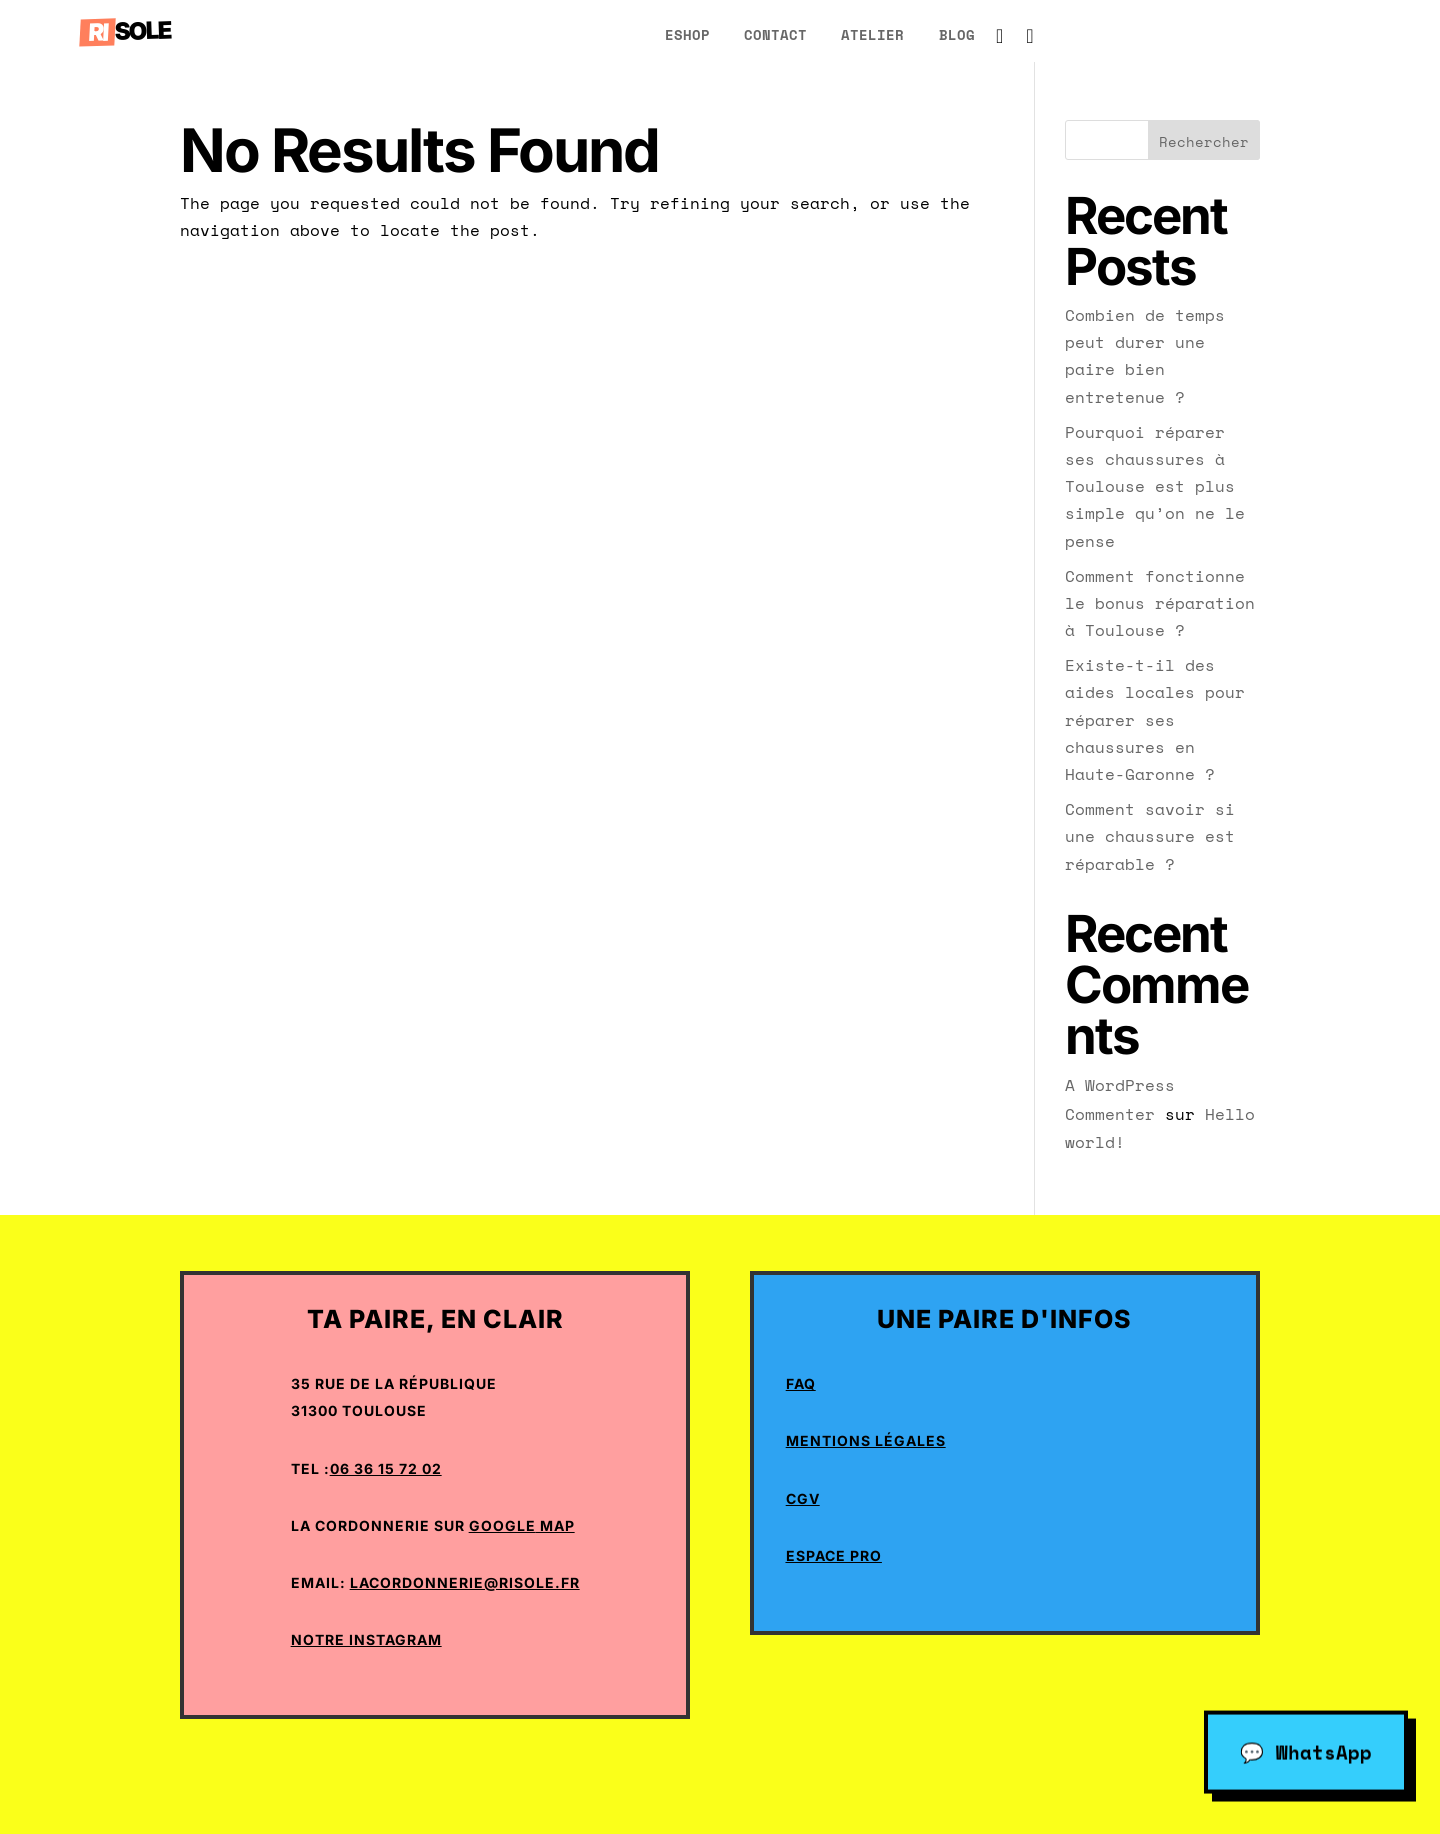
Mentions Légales (866, 1440)
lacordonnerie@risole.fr (465, 1582)
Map (555, 1525)
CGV (803, 1498)
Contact (775, 34)
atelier (872, 34)
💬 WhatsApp (1306, 1750)
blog (957, 34)
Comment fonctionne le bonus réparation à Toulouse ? (1160, 603)
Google (502, 1525)
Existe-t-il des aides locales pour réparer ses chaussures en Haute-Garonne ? (1155, 719)
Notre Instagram (366, 1639)
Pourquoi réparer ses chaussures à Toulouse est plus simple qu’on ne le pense (1155, 486)
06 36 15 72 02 (386, 1468)
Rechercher (1204, 141)
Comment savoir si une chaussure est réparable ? (1150, 836)
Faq (801, 1383)
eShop (687, 34)
